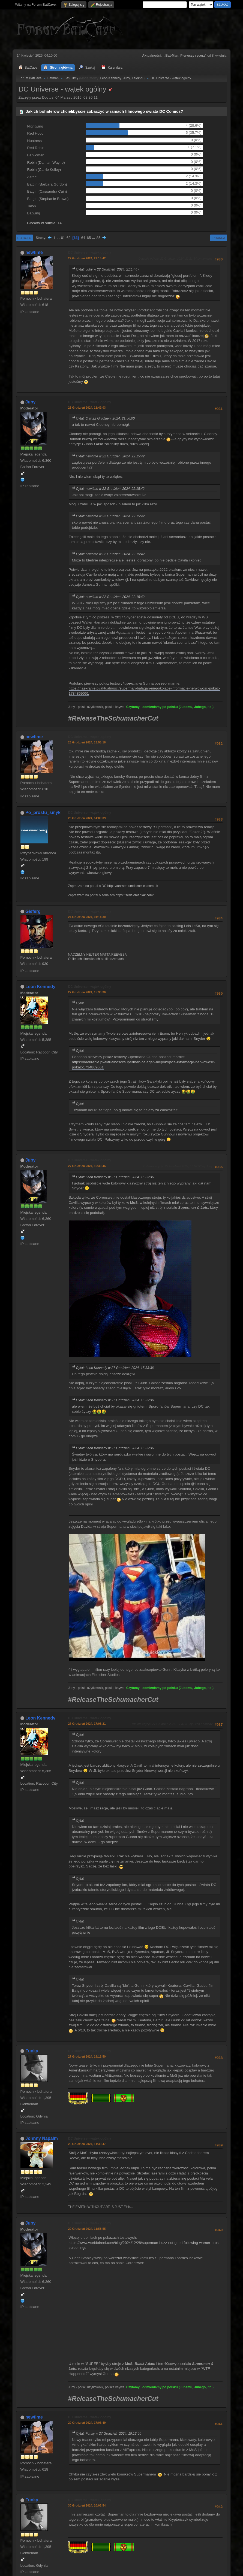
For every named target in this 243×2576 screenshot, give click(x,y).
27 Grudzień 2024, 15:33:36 (87, 992)
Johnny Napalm (41, 2138)
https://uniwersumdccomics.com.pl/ (132, 886)
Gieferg (33, 911)
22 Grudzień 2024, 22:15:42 (87, 258)
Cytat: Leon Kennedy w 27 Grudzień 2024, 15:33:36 (115, 1177)
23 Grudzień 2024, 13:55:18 (87, 742)
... (58, 238)
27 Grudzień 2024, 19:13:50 (87, 2056)
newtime (34, 252)
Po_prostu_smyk (43, 812)
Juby (126, 78)
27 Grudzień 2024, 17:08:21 (87, 1723)
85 (99, 238)
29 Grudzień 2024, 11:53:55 (87, 2228)
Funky (31, 2051)
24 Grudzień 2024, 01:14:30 (87, 917)
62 (69, 238)
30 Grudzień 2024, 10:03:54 (87, 2505)
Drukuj (218, 237)
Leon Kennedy (110, 78)
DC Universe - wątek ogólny (89, 252)
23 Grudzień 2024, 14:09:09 (87, 818)
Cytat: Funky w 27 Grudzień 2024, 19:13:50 (108, 2433)
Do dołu (24, 237)
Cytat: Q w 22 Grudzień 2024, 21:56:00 (105, 418)
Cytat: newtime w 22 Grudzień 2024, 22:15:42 (110, 456)
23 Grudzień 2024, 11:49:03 (87, 407)
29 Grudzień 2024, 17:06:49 (87, 2422)
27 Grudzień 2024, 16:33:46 (87, 1166)
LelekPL (137, 78)
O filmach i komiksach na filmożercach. (96, 959)
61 (63, 238)
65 (89, 238)
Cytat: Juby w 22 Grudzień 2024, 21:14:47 (107, 269)
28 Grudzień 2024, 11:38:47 (87, 2144)
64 (83, 238)
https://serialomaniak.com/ (135, 895)
